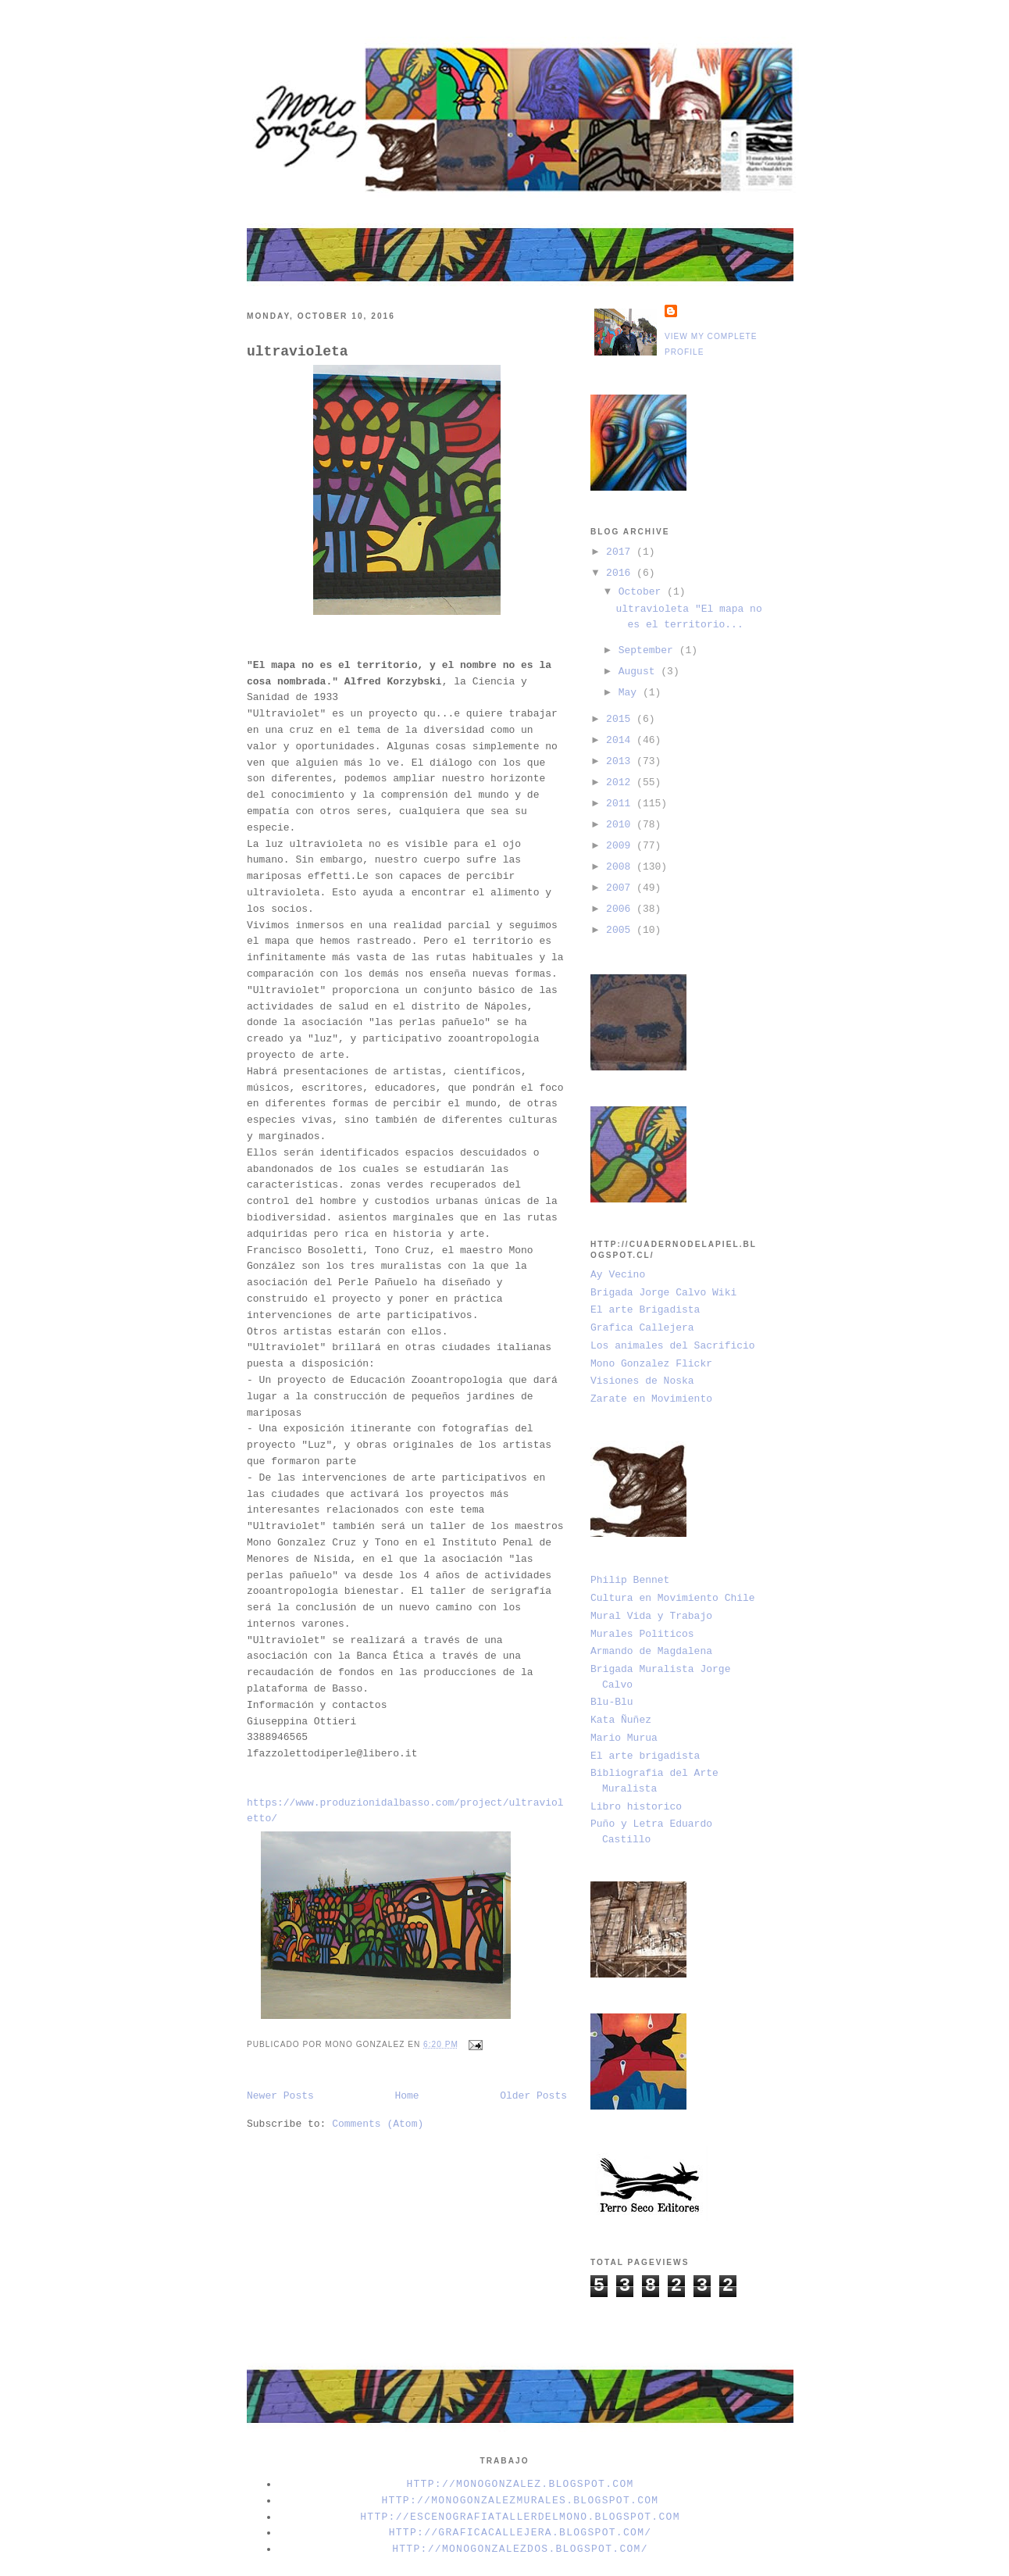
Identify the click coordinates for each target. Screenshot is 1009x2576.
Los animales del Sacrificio (672, 1346)
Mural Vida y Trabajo (651, 1616)
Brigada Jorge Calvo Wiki (663, 1293)
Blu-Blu (611, 1702)
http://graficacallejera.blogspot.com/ (520, 2532)
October (643, 592)
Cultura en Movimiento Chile (672, 1598)
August (640, 671)
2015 (621, 719)
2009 (621, 846)
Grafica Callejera (642, 1328)
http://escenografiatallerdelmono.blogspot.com (520, 2517)
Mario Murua (624, 1738)
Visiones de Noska (642, 1381)
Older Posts (533, 2096)
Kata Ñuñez (620, 1720)
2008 (621, 867)
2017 (621, 552)
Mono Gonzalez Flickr (651, 1364)
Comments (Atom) (377, 2124)
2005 (621, 930)
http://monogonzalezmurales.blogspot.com (520, 2500)
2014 (621, 740)
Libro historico (636, 1807)
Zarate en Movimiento (651, 1399)
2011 (621, 803)
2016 (621, 573)
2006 (621, 909)
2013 (621, 761)
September (649, 650)
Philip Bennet (629, 1580)
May (631, 692)
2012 (621, 782)
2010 (621, 825)
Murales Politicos (642, 1634)
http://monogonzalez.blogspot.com (519, 2484)
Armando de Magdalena (651, 1651)
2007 (621, 888)
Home (406, 2096)
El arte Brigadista (645, 1310)
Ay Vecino (617, 1275)
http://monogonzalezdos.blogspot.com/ (520, 2549)
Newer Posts (280, 2096)
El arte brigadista (645, 1756)
